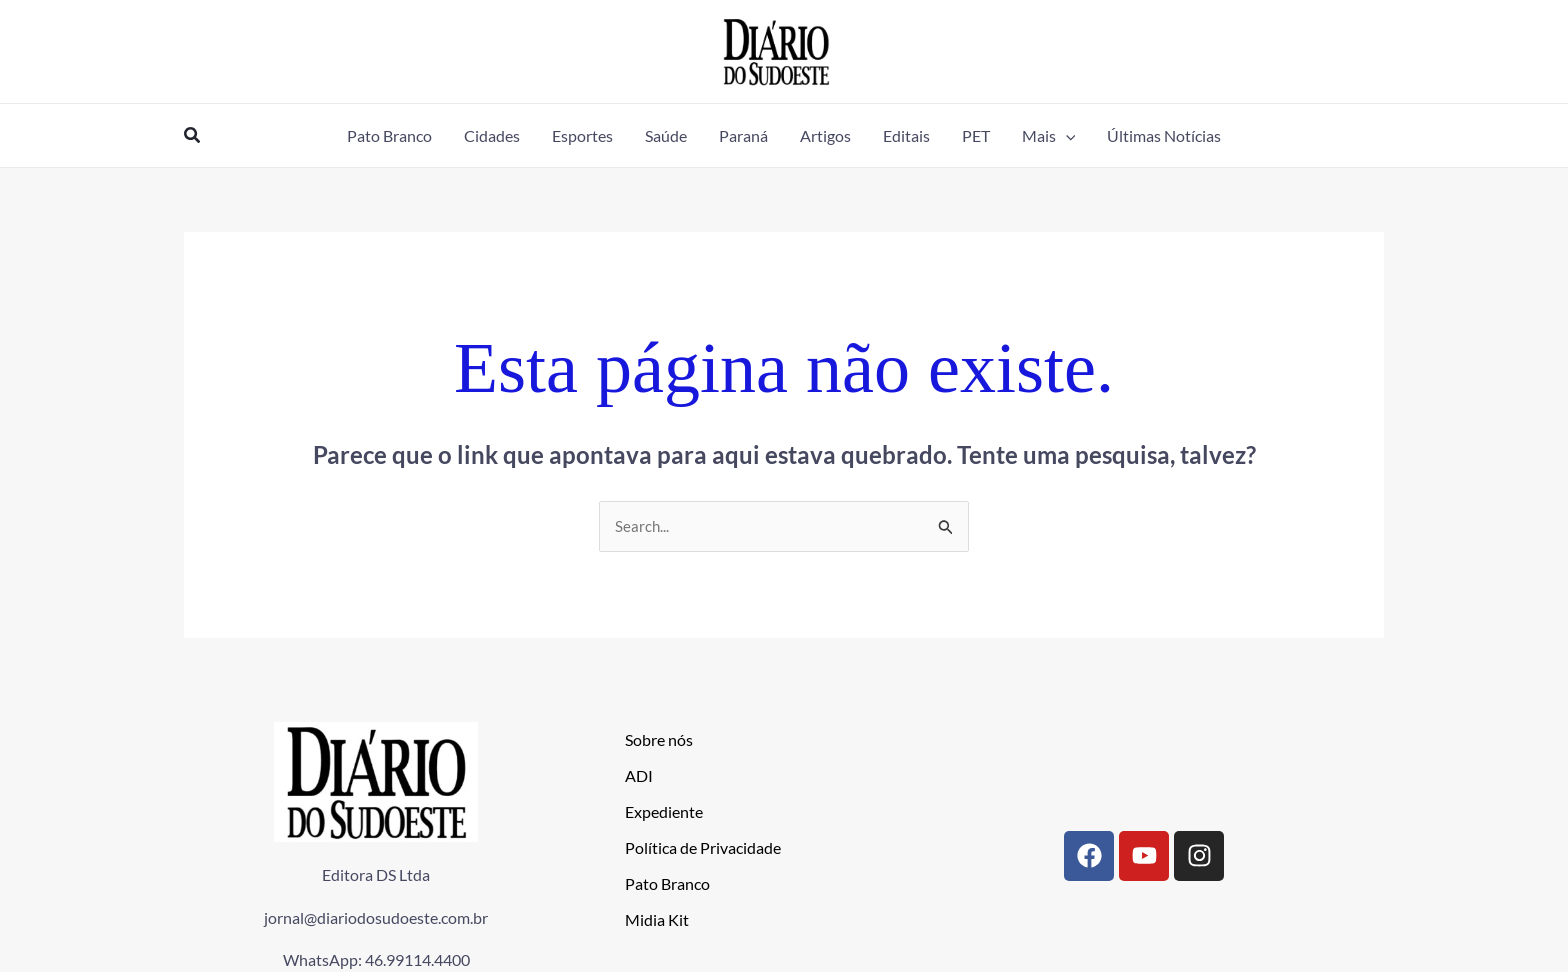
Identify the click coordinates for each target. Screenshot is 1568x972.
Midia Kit (657, 920)
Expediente (664, 812)
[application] (1066, 135)
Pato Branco (667, 884)
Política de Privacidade (703, 848)
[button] (193, 135)
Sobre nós (659, 740)
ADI (639, 776)
